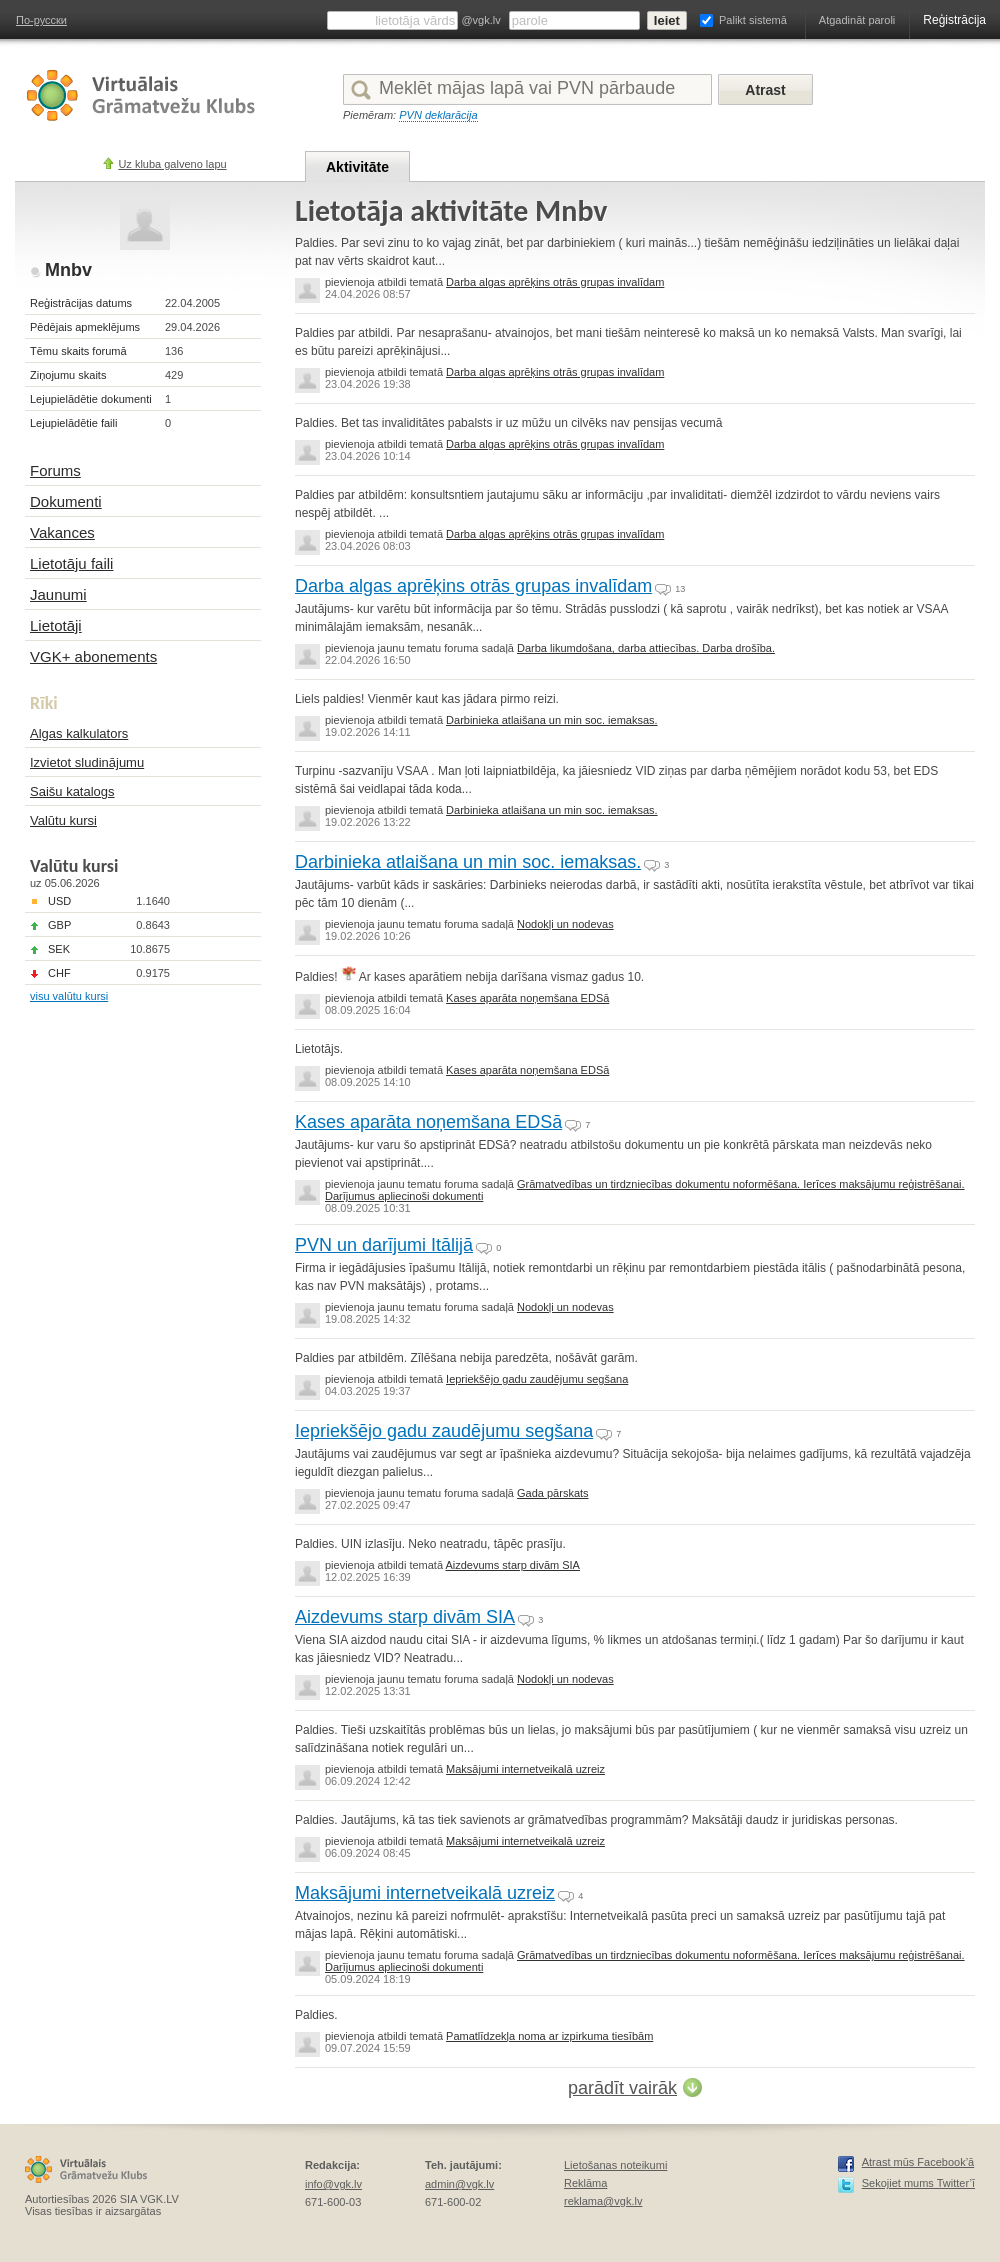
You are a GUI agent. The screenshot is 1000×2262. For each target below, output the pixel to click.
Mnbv (68, 270)
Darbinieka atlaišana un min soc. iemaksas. (552, 720)
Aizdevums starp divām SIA (512, 1565)
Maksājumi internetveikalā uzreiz (525, 1769)
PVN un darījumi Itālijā (384, 1245)
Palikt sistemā (753, 20)
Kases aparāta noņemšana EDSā (527, 998)
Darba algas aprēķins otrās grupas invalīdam (555, 282)
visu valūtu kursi (69, 996)
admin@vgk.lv (459, 2184)
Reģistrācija (954, 20)
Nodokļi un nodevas (565, 924)
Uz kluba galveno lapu (172, 164)
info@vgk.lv (333, 2184)
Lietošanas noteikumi (615, 2165)
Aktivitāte (357, 167)
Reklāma (585, 2183)
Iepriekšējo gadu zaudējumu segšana (537, 1379)
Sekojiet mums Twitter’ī (918, 2183)
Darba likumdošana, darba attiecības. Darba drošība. (646, 648)
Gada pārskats (553, 1493)
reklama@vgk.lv (603, 2201)
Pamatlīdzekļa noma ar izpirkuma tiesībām (549, 2036)
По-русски (41, 20)
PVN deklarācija (438, 115)
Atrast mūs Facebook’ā (918, 2162)
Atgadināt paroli (857, 20)
